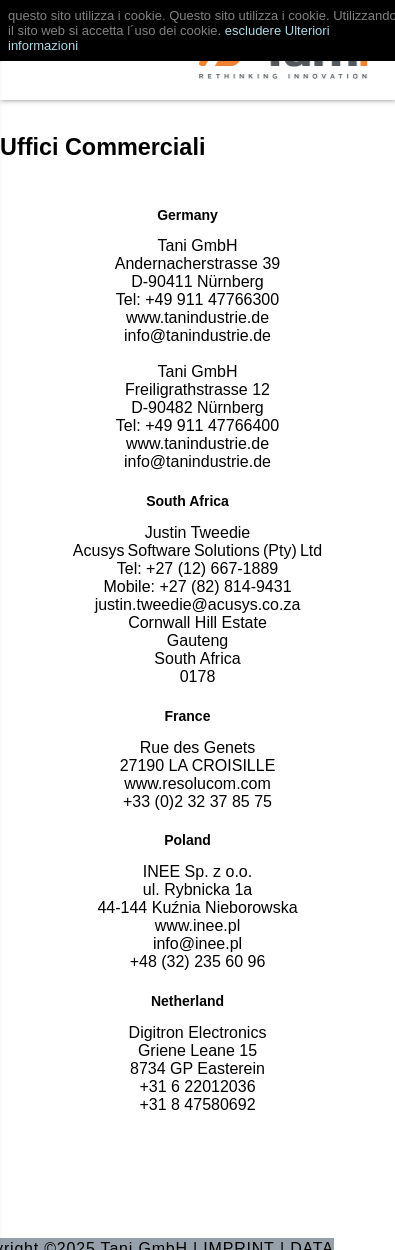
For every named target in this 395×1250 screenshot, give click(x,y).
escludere (253, 30)
